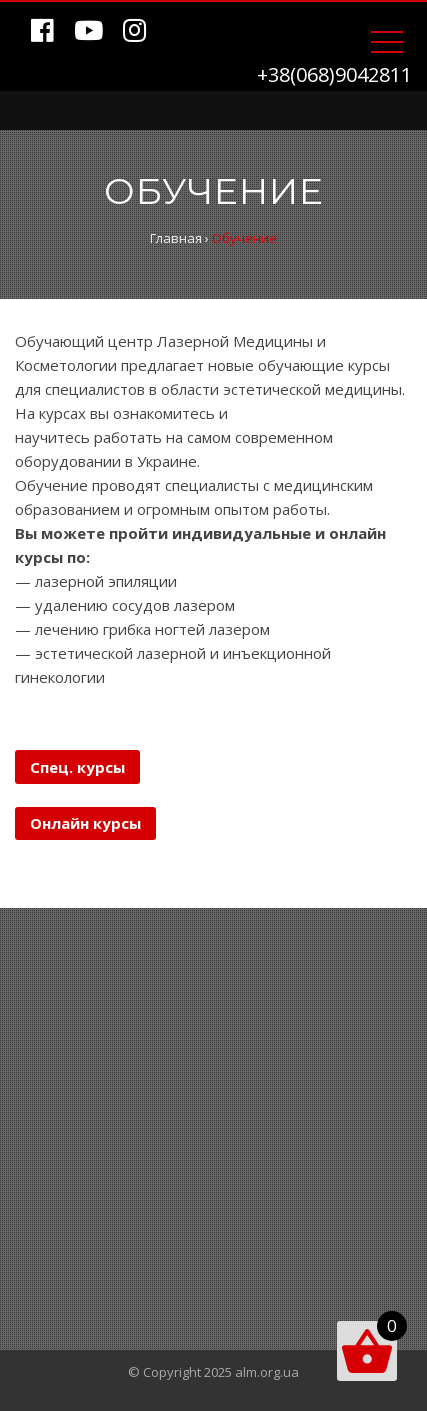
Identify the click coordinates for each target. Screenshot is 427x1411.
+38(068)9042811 (334, 74)
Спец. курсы (77, 767)
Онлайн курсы (85, 823)
